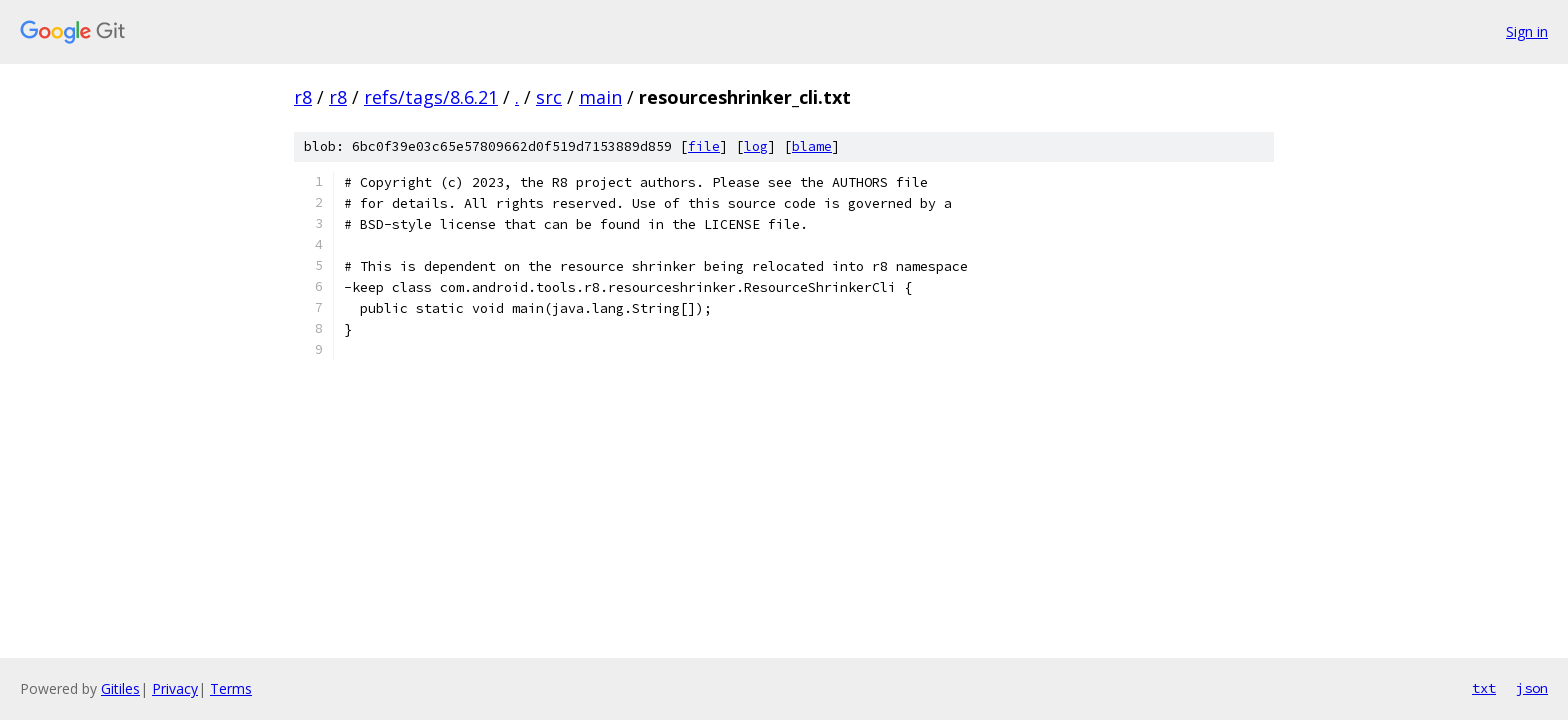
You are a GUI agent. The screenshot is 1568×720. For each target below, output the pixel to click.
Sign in (1527, 31)
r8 (303, 97)
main (600, 97)
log (756, 146)
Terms (231, 688)
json (1532, 688)
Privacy (175, 688)
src (549, 97)
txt (1484, 688)
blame (812, 146)
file (704, 146)
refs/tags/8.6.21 (431, 97)
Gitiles (120, 688)
